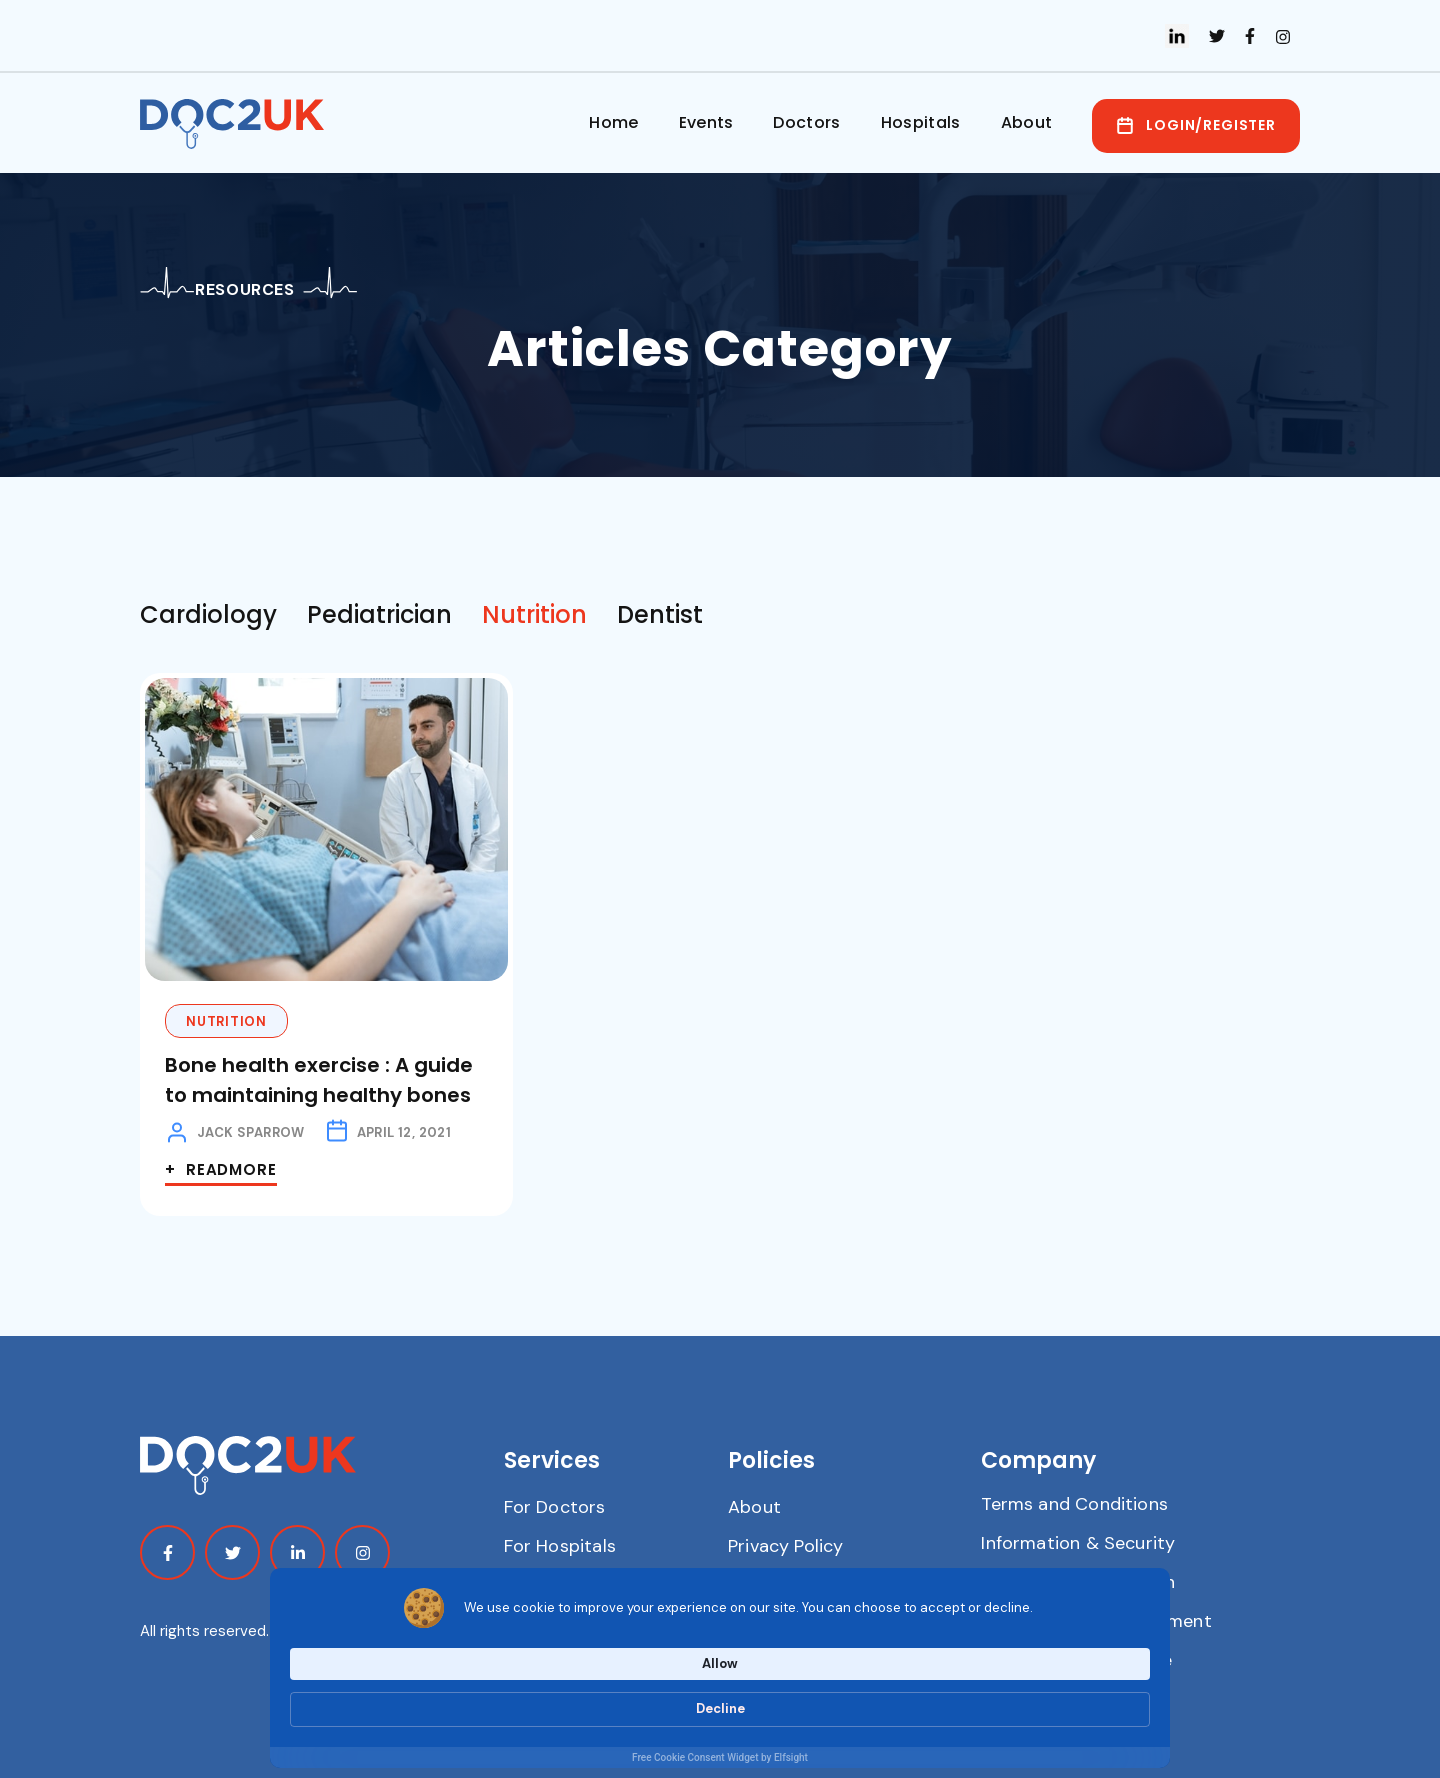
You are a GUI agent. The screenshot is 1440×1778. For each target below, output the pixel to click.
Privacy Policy (786, 1546)
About (1027, 122)
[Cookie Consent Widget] (720, 1709)
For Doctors (555, 1507)
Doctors (806, 122)
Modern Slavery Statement (1096, 1621)
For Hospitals (560, 1546)
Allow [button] (1001, 1697)
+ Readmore (221, 1169)
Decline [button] (1104, 1698)
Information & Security (1078, 1543)
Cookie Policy (784, 1585)
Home (613, 122)
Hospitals (921, 122)
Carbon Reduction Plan (1078, 1582)
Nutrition (226, 1021)
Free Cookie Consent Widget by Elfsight (720, 1757)
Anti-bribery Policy (807, 1624)
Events (706, 122)
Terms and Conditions (1074, 1504)
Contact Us (553, 1585)
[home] (237, 124)
